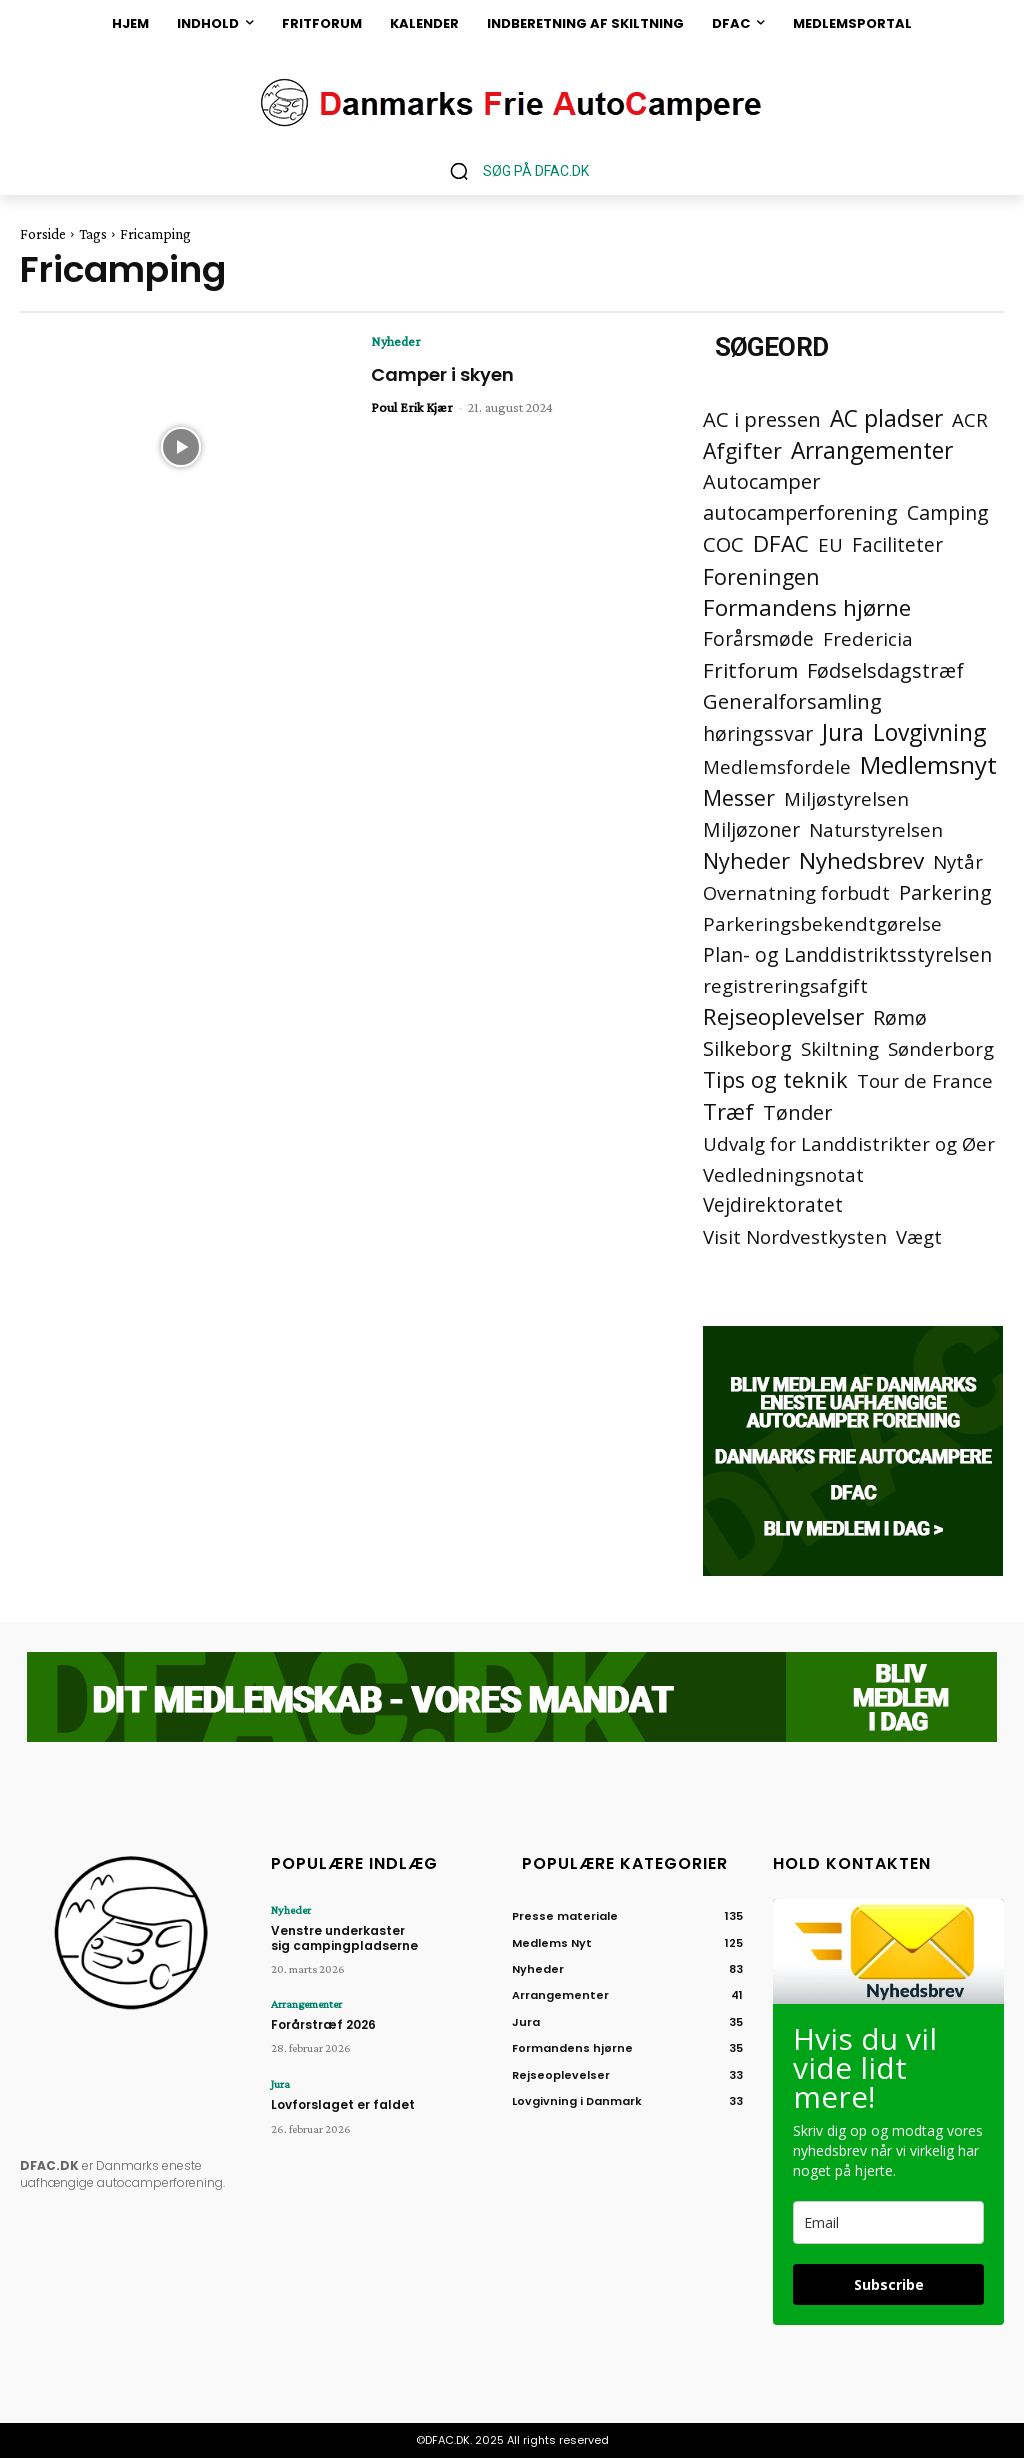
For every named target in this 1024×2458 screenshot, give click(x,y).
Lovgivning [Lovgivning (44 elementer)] (929, 732)
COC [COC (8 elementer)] (723, 544)
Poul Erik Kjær (412, 407)
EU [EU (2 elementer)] (830, 544)
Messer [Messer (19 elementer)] (739, 797)
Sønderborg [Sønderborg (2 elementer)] (941, 1048)
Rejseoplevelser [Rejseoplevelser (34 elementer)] (783, 1016)
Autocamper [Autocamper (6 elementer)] (762, 481)
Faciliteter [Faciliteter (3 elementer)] (897, 545)
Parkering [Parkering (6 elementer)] (945, 892)
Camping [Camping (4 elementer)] (948, 512)
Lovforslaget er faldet (343, 2104)
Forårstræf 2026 (323, 2024)
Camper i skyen (442, 374)
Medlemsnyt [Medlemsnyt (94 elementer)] (928, 764)
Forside (43, 234)
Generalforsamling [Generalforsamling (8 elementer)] (792, 701)
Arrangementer (306, 2004)
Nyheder (396, 341)
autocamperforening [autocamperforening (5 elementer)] (800, 512)
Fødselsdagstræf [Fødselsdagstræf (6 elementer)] (885, 670)
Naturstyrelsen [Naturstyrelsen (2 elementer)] (876, 829)
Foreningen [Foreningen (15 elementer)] (761, 576)
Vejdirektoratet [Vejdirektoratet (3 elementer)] (773, 1205)
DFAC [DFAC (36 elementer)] (781, 543)
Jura (280, 2084)
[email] (888, 2222)
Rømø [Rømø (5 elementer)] (900, 1017)
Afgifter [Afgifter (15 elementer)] (742, 450)
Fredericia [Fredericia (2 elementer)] (868, 638)
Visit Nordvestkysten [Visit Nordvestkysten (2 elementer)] (795, 1236)
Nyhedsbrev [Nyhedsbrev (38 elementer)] (861, 860)
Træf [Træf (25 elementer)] (728, 1111)
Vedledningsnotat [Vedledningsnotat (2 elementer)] (783, 1174)
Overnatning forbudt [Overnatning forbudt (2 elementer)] (796, 892)
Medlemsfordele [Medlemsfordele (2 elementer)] (777, 766)
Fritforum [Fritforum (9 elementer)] (750, 670)
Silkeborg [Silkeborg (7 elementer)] (747, 1048)
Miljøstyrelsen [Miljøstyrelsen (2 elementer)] (846, 798)
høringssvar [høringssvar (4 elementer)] (758, 733)
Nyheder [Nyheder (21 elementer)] (746, 860)
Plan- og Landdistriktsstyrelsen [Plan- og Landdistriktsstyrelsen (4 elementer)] (847, 954)
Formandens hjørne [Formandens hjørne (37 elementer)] (807, 607)
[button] (512, 171)
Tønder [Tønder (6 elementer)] (798, 1112)
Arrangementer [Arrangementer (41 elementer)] (872, 450)
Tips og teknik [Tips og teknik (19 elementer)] (775, 1079)
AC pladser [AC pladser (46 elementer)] (886, 418)
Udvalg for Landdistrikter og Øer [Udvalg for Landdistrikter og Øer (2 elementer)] (849, 1143)
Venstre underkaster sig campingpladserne (344, 1937)
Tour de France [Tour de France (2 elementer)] (925, 1080)
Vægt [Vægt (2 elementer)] (919, 1236)
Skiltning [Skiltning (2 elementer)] (840, 1048)
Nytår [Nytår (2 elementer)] (958, 861)
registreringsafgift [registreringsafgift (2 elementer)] (785, 985)
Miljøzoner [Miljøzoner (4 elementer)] (751, 829)
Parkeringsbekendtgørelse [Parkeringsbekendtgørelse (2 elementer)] (822, 923)
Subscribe (889, 2284)
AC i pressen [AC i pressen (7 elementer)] (762, 419)
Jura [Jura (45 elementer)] (843, 732)
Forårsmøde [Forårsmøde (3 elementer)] (758, 639)
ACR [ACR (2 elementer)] (970, 419)
